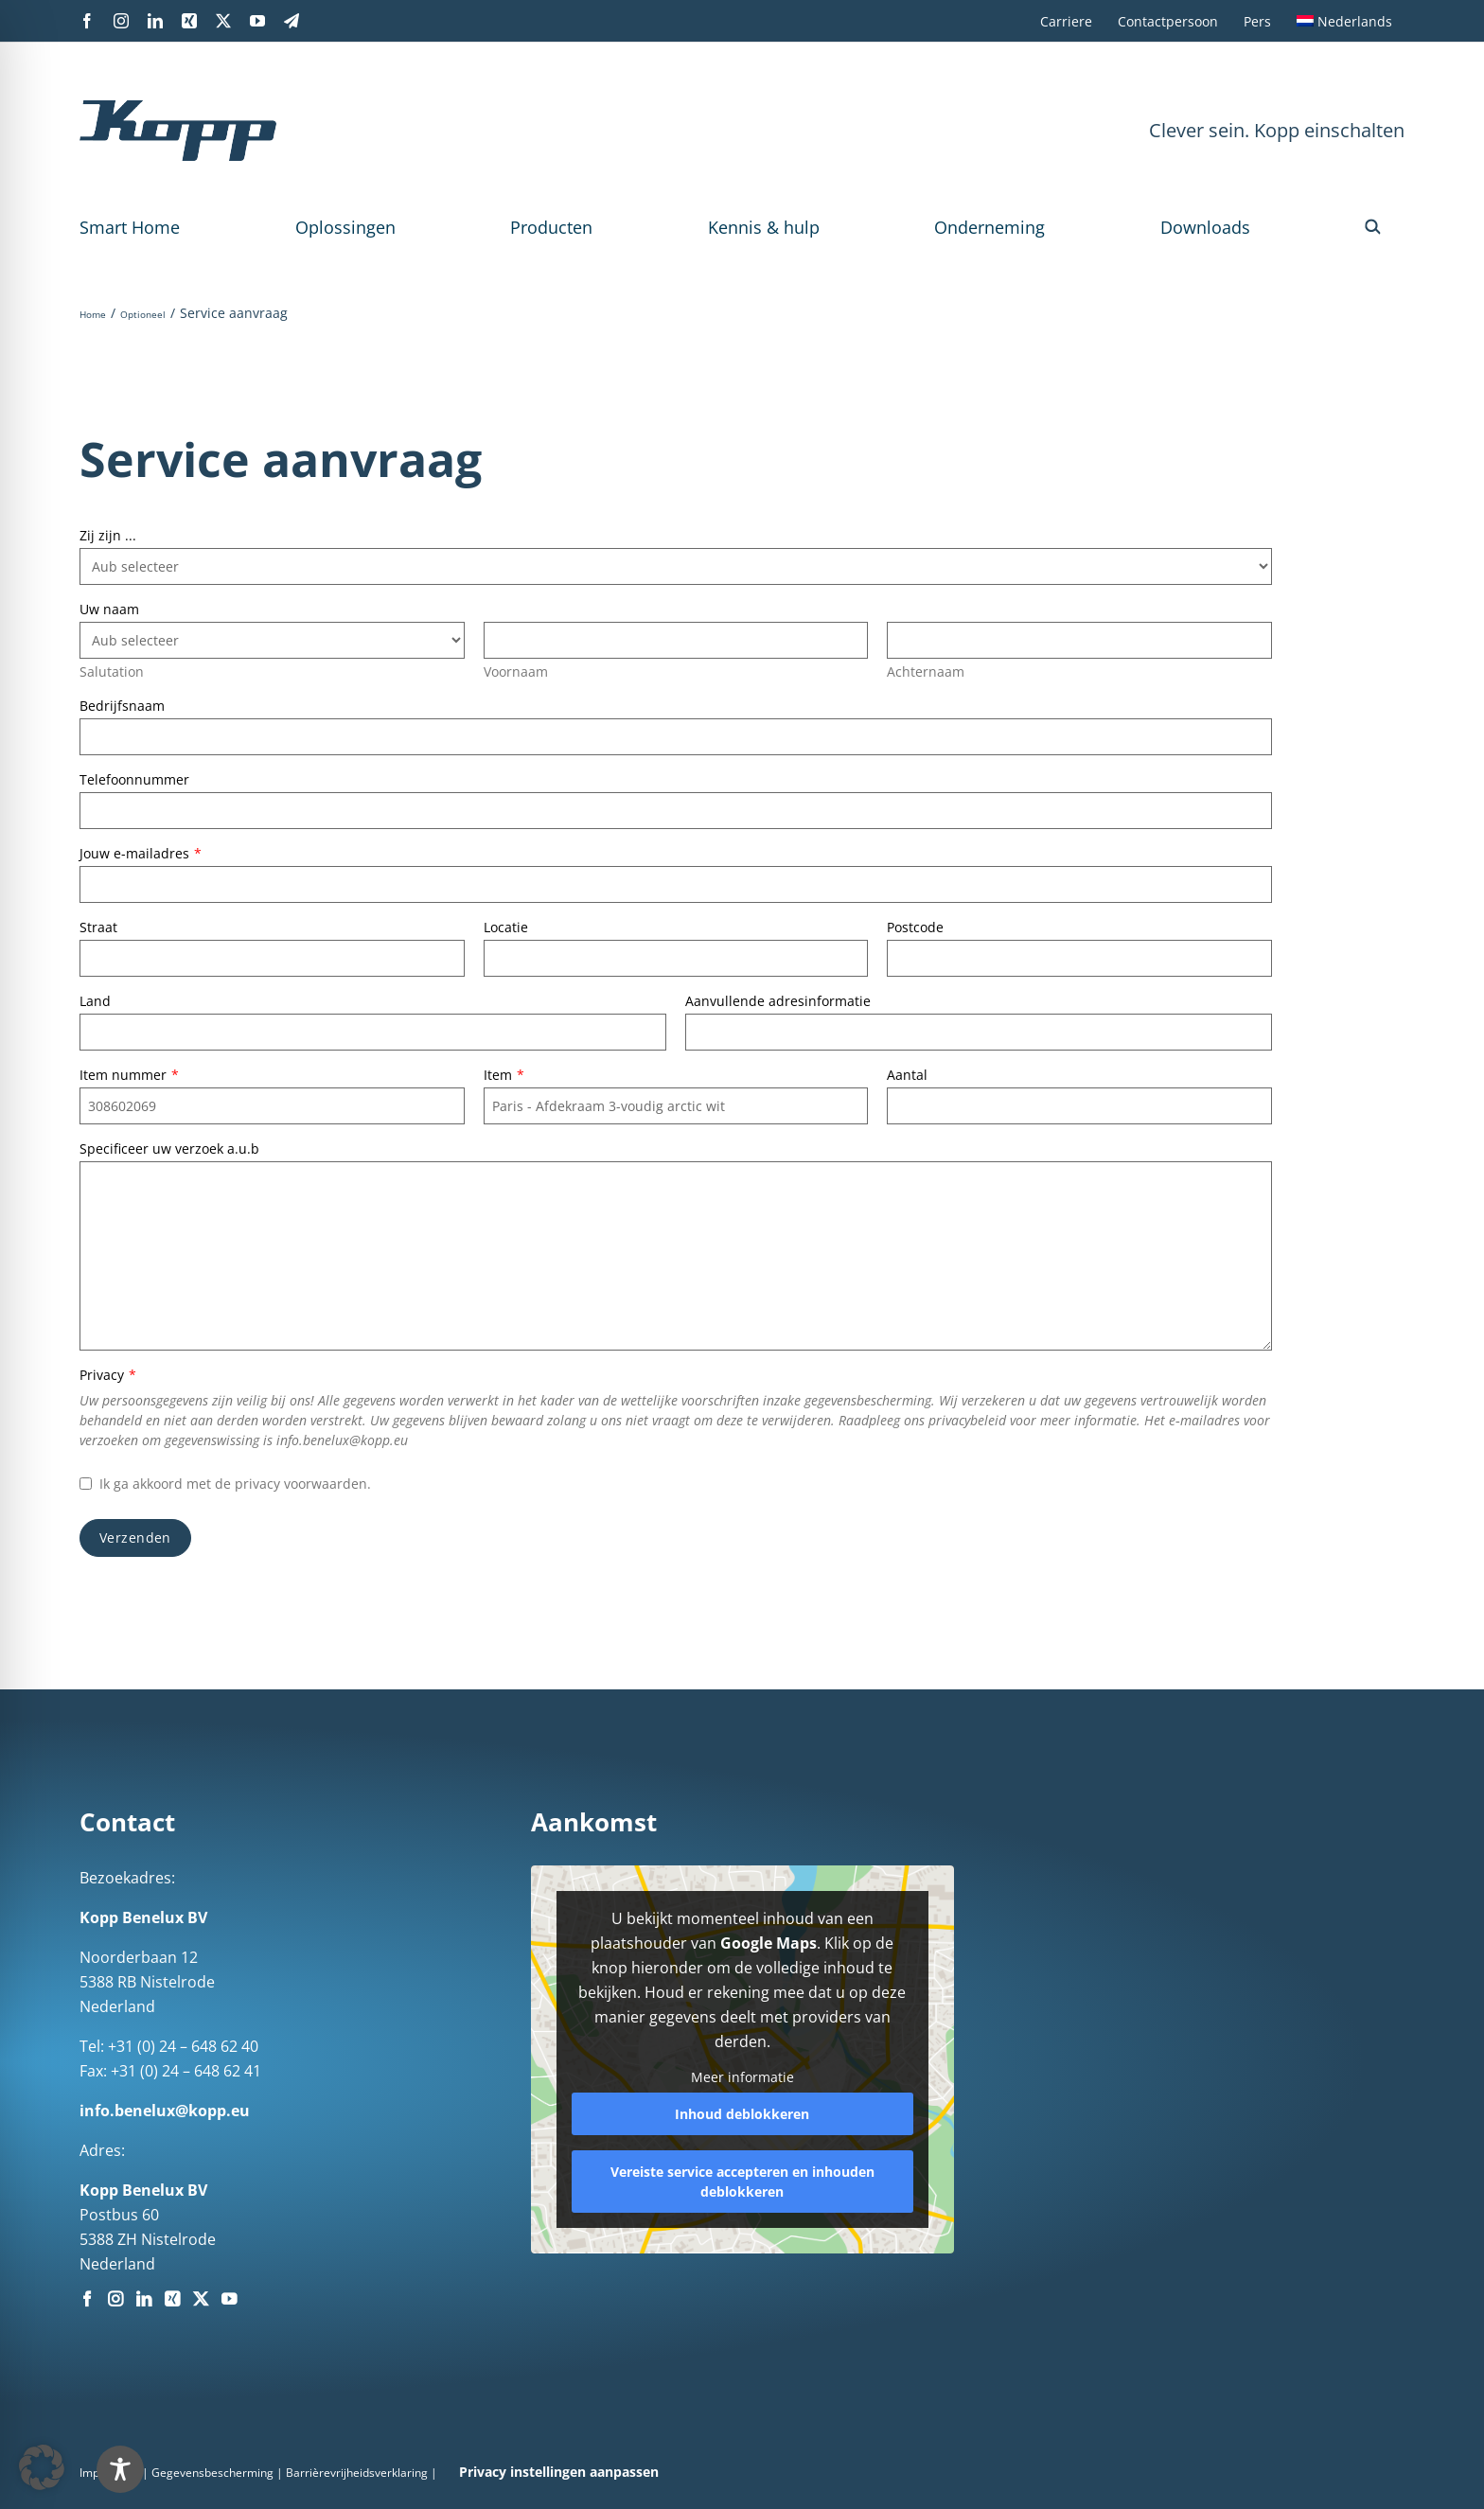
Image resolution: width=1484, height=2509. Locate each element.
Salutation (112, 671)
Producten (551, 227)
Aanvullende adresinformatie (778, 1001)
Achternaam (925, 671)
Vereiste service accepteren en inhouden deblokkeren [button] (742, 2181)
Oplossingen (345, 227)
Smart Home (130, 227)
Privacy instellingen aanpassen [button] (559, 2472)
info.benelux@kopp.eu (165, 2110)
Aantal (907, 1075)
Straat (98, 927)
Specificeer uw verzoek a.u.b (169, 1148)
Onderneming (989, 227)
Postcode (915, 927)
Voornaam (516, 671)
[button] (1373, 227)
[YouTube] (229, 2298)
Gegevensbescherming (212, 2473)
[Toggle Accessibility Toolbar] (120, 2469)
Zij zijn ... (108, 535)
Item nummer (129, 1075)
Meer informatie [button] (741, 2077)
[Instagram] (115, 2298)
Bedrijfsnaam (122, 706)
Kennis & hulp (764, 227)
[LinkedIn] (143, 2298)
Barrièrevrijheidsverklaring (357, 2473)
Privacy (108, 1375)
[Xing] (172, 2298)
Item (504, 1075)
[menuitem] (1344, 21)
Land (95, 1001)
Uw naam (109, 609)
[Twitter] (200, 2298)
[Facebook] (87, 2298)
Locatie (506, 927)
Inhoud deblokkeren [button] (742, 2114)
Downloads (1205, 227)
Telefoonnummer (134, 779)
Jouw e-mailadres (141, 853)
